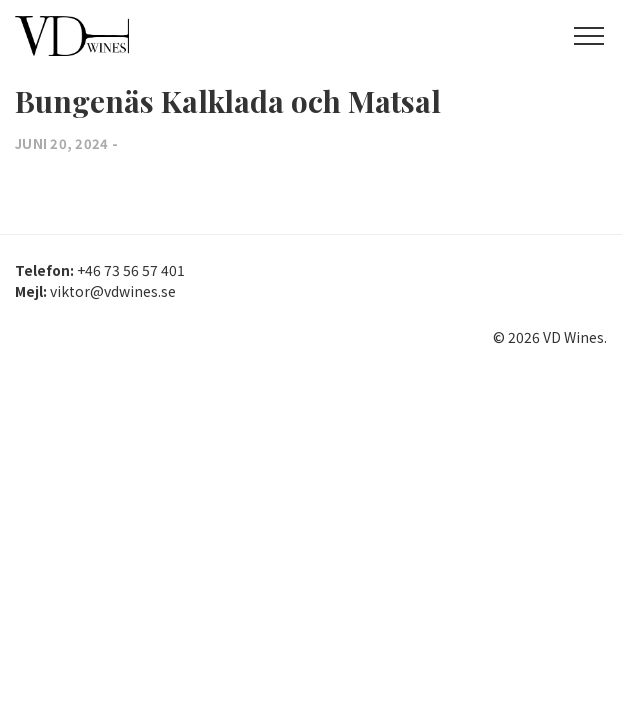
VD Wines (105, 36)
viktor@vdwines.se (113, 291)
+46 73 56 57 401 (131, 270)
